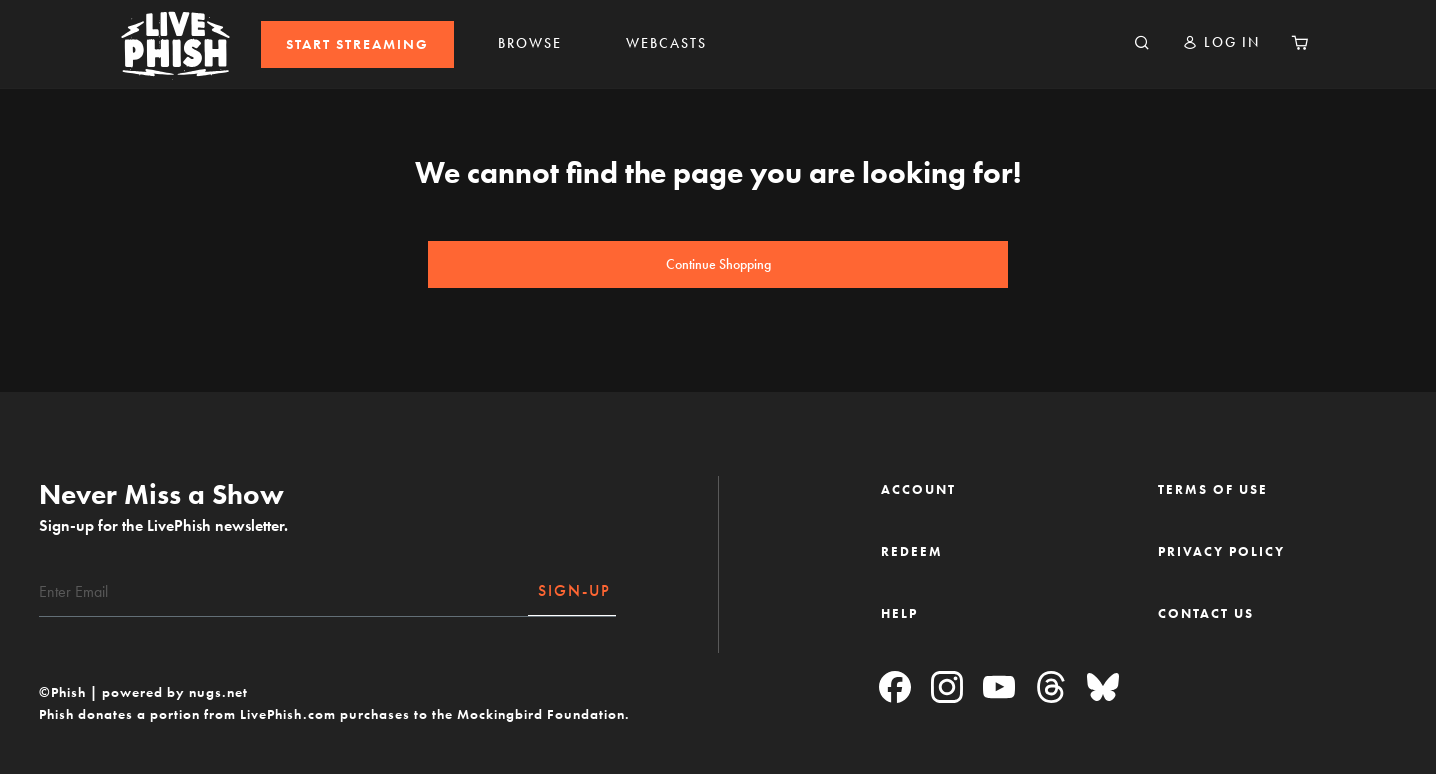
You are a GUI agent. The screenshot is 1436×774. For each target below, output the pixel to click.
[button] (1221, 42)
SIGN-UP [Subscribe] (574, 590)
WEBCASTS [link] (666, 43)
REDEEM (912, 551)
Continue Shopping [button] (718, 264)
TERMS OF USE (1213, 489)
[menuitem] (357, 44)
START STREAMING (357, 44)
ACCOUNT (918, 489)
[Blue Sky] (1103, 688)
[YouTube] (999, 688)
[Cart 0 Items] (1300, 44)
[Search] (1142, 44)
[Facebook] (895, 688)
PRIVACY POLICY (1221, 551)
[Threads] (1051, 688)
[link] (357, 44)
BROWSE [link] (530, 43)
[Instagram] (947, 688)
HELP (899, 613)
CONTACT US (1206, 613)
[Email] (284, 592)
